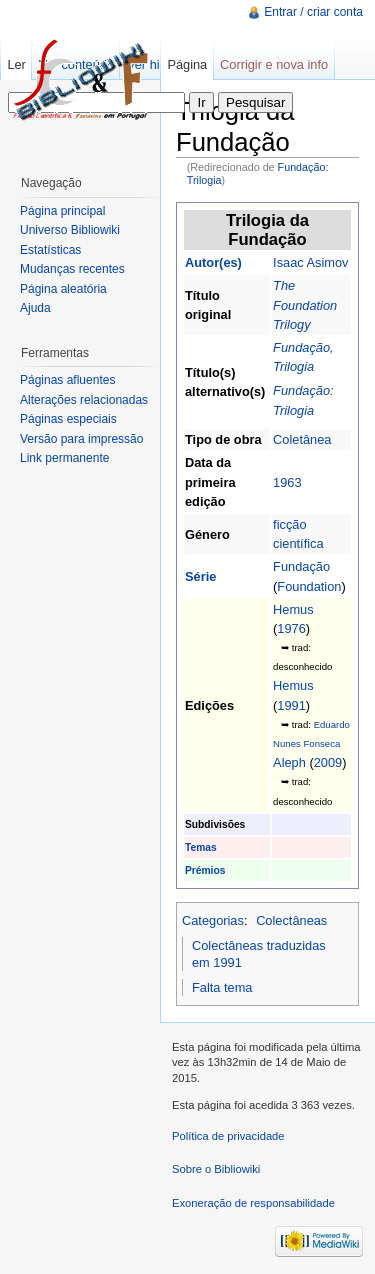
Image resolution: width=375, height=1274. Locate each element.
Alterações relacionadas (84, 400)
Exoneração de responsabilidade (253, 1203)
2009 (328, 762)
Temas (201, 847)
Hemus (293, 609)
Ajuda (35, 308)
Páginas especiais (68, 419)
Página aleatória (63, 289)
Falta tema (222, 987)
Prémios (205, 870)
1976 (291, 628)
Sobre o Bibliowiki (216, 1169)
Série (200, 576)
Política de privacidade (228, 1136)
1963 (287, 482)
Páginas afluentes (67, 380)
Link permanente (64, 458)
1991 (291, 705)
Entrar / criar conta (313, 12)
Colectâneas (291, 920)
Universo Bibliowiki (70, 230)
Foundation (309, 586)
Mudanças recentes (72, 269)
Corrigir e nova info (274, 64)
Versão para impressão (81, 439)
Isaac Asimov (310, 262)
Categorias (213, 920)
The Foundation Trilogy (305, 304)
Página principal (62, 211)
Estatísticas (50, 250)
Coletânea (302, 439)
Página (187, 64)
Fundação (301, 566)
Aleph (289, 762)
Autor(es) (213, 262)
